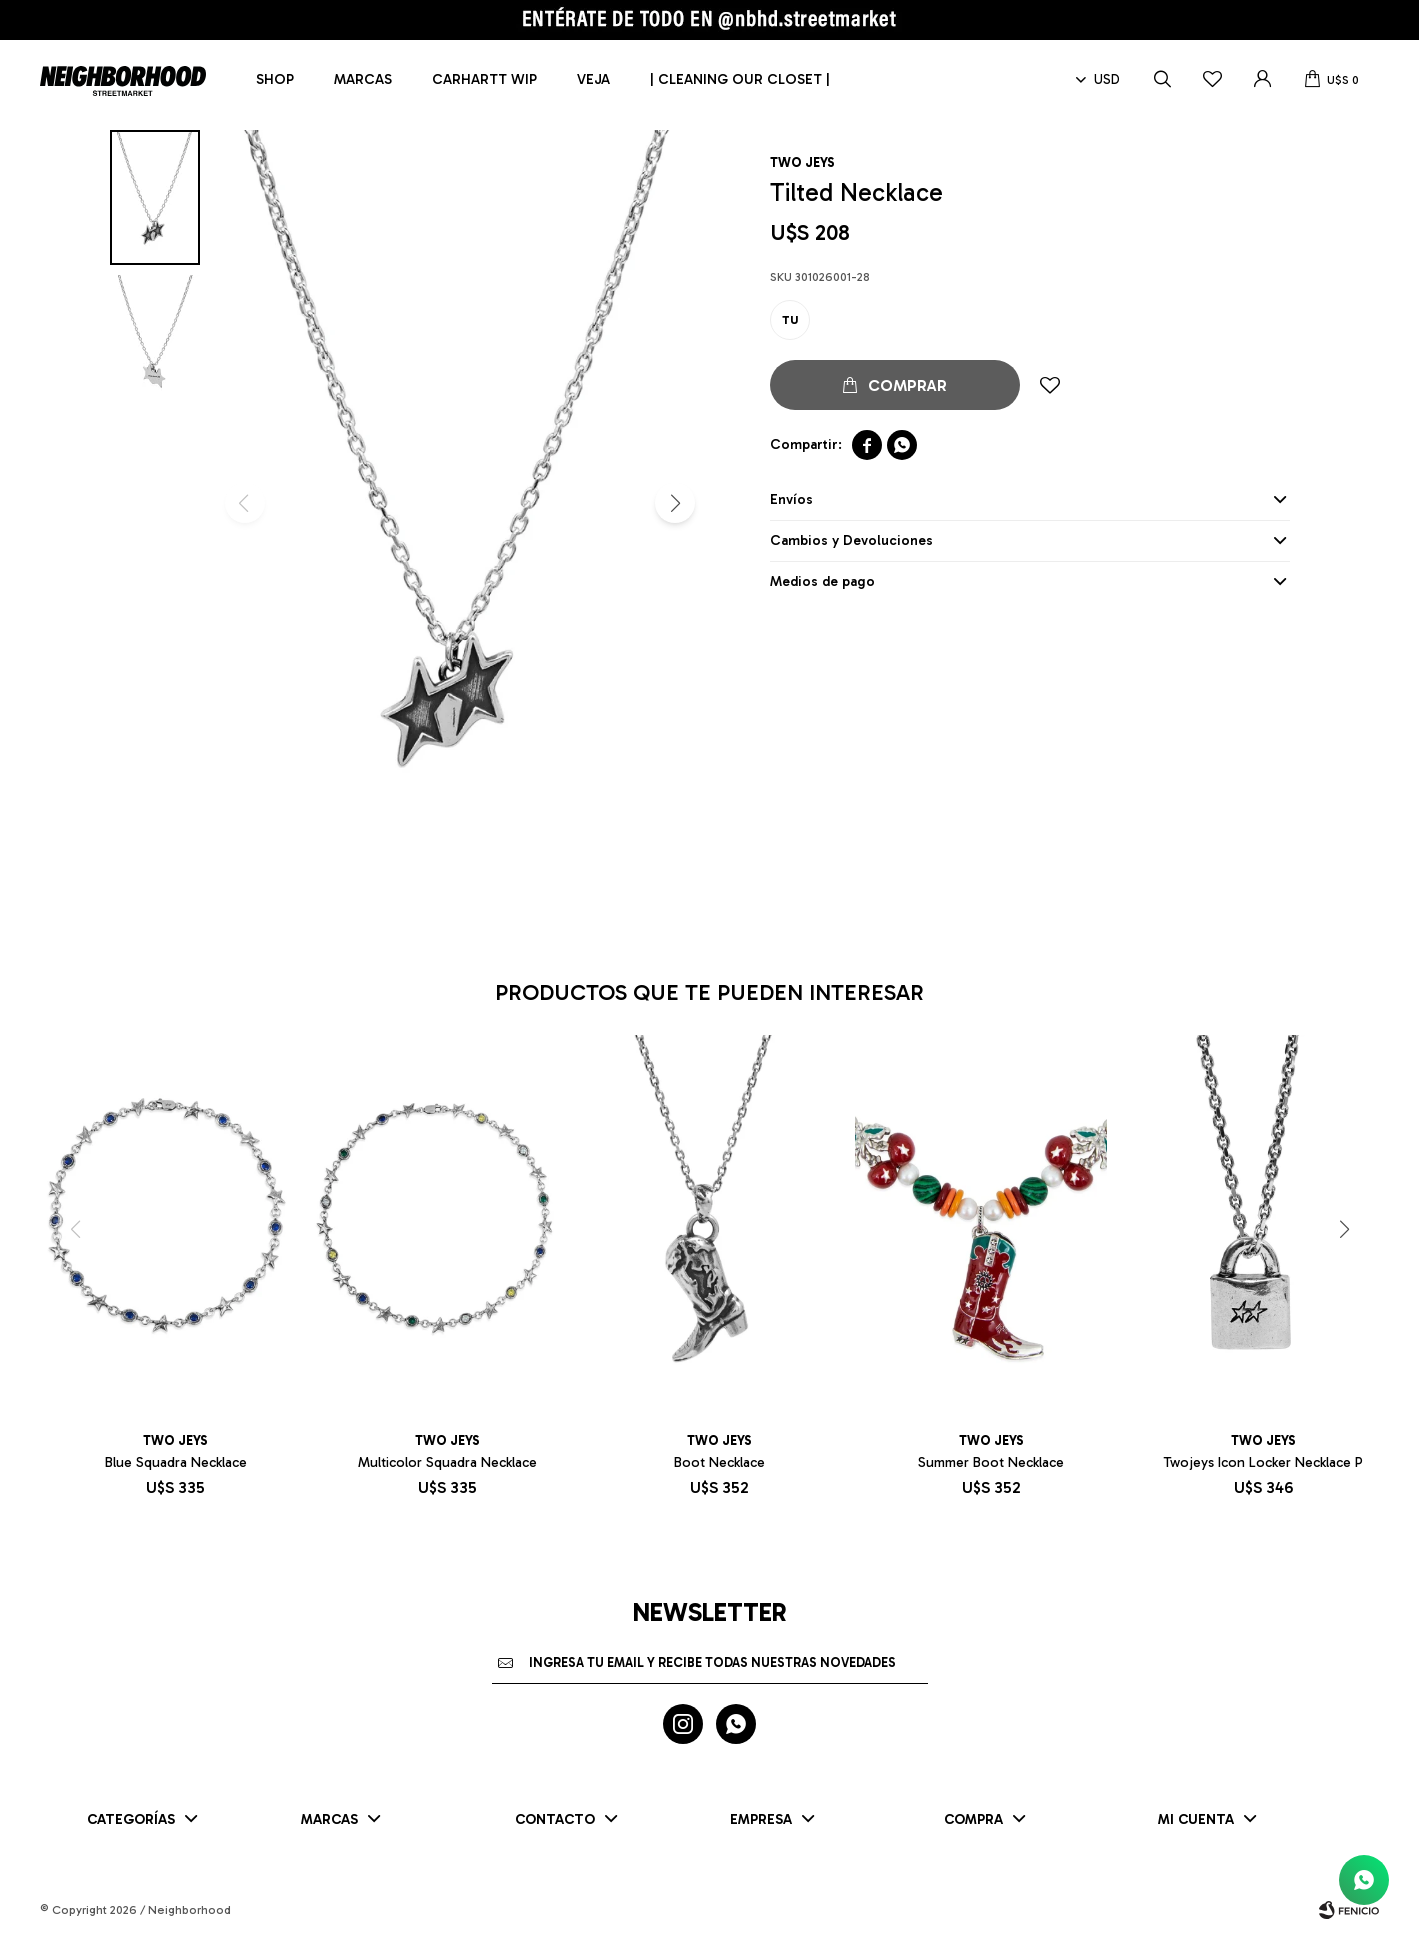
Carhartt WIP (484, 79)
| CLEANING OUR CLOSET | (740, 79)
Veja (593, 79)
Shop (275, 79)
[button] (675, 503)
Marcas (363, 79)
